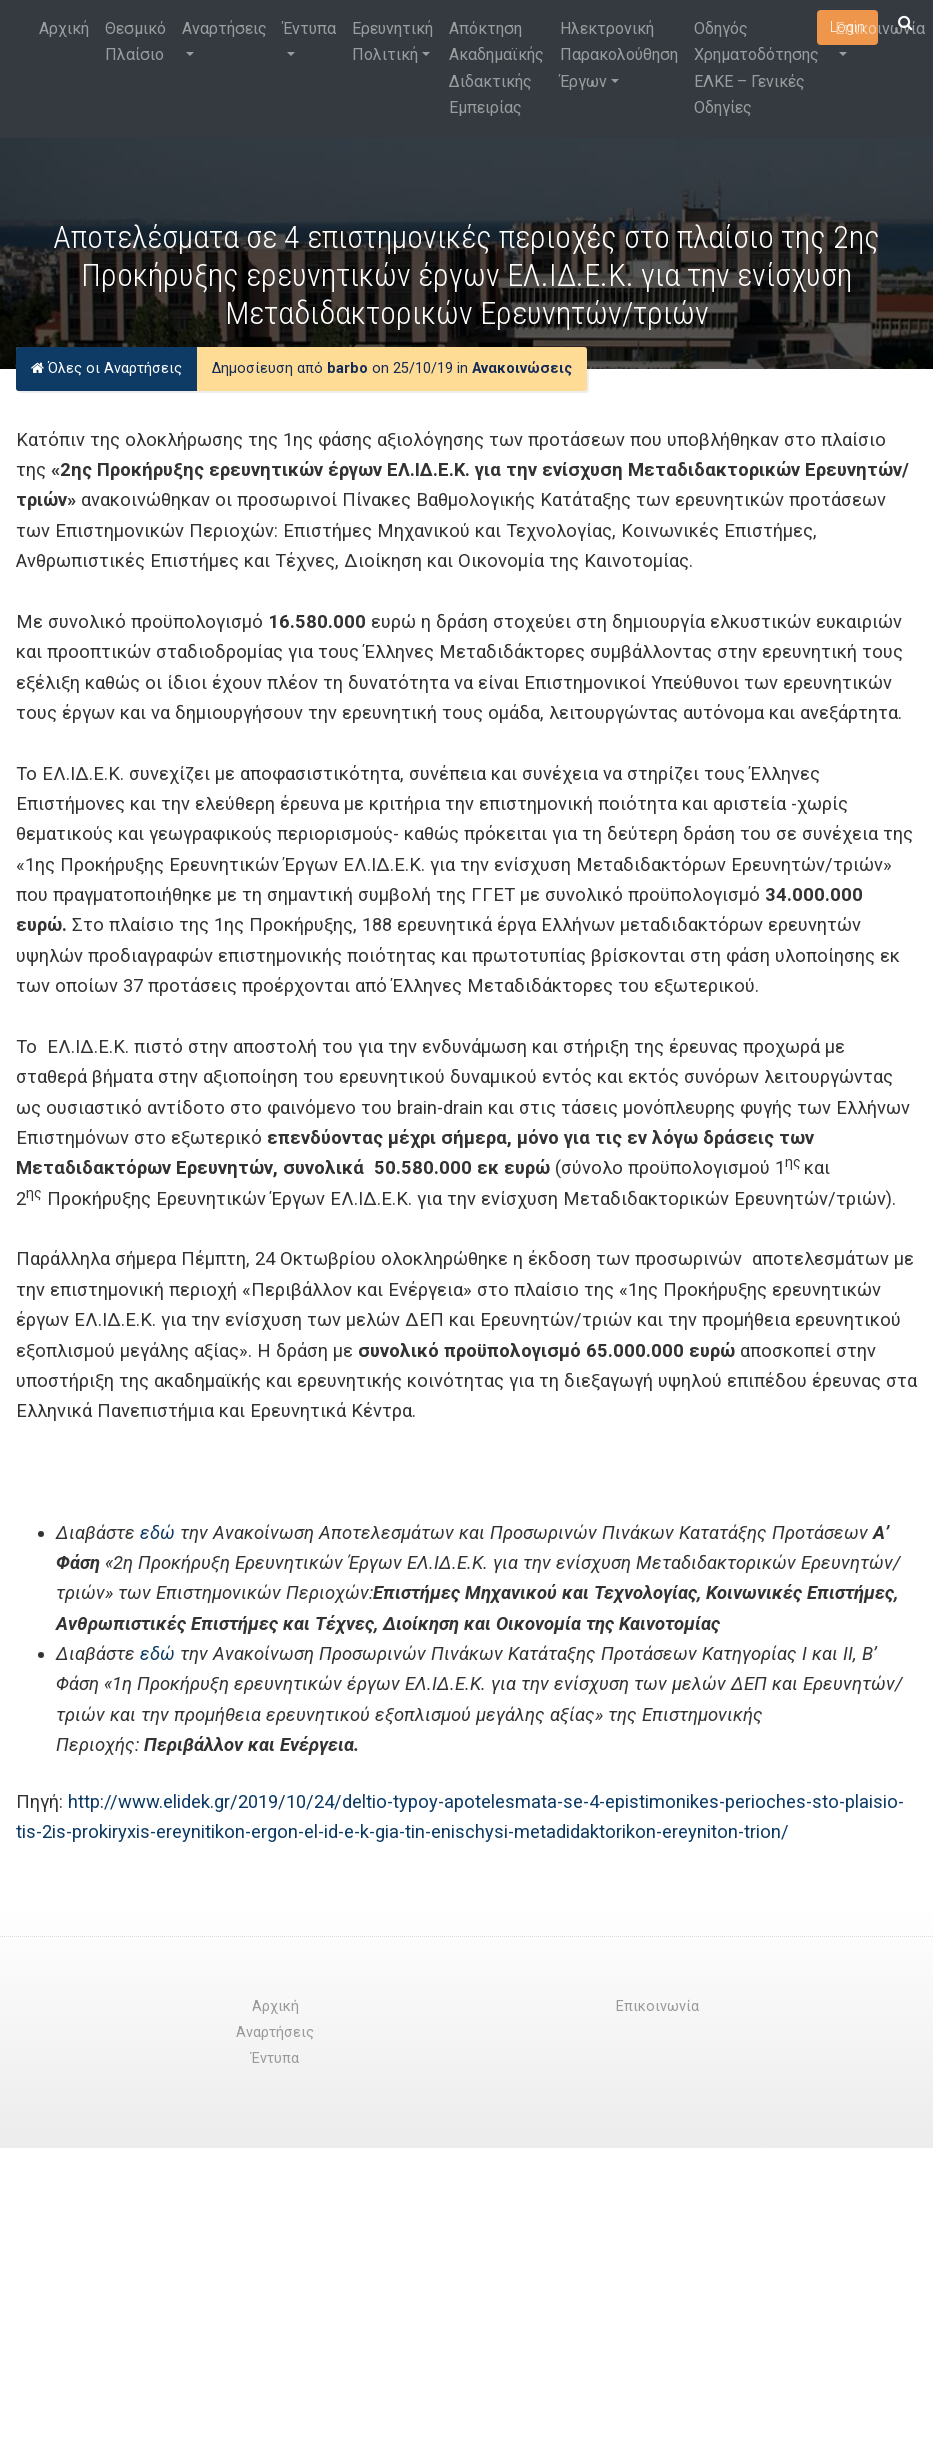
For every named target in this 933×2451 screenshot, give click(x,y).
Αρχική (64, 28)
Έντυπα (309, 28)
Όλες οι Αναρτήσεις (106, 368)
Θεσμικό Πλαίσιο (135, 41)
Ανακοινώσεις (522, 368)
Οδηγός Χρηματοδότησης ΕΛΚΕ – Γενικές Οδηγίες (756, 68)
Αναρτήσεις (224, 28)
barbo (347, 368)
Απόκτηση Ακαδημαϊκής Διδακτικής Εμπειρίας (496, 68)
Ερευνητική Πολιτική (392, 41)
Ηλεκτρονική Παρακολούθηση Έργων (619, 55)
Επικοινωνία (880, 28)
